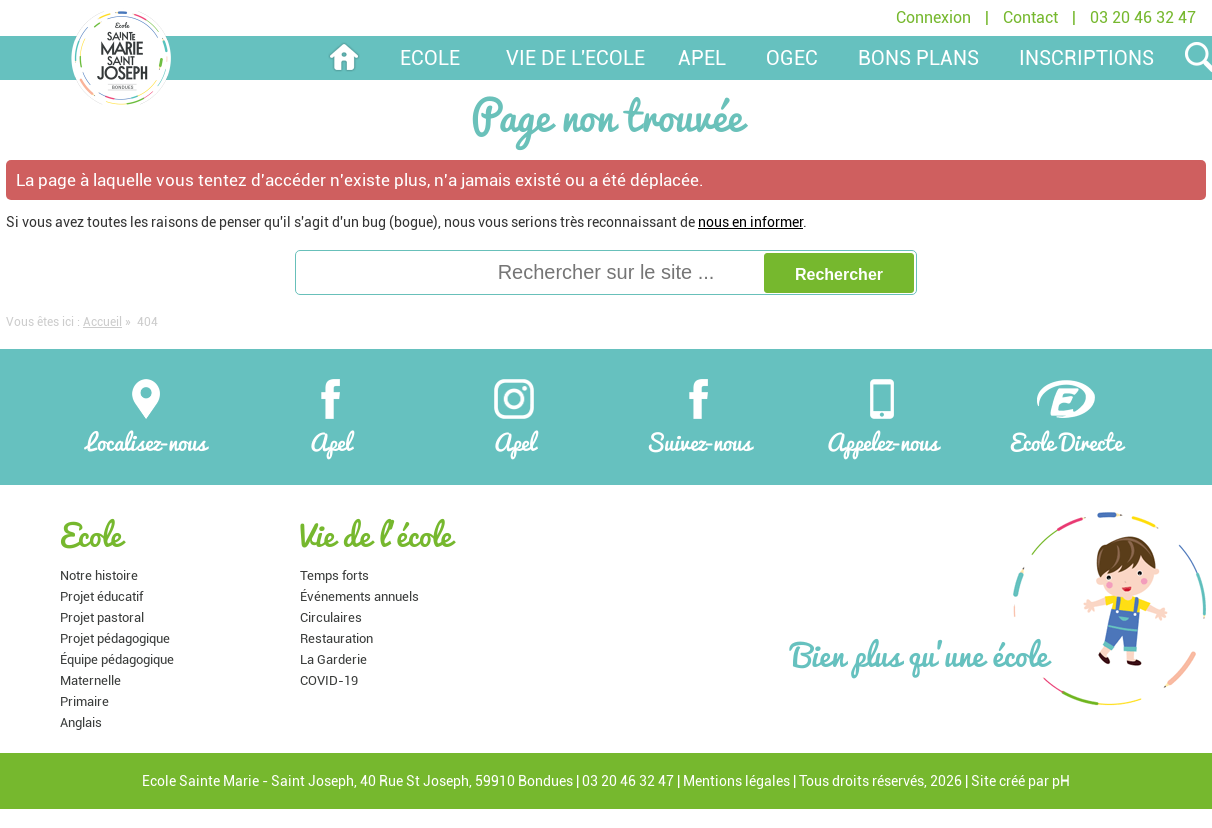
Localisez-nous (146, 416)
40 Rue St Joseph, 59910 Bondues (466, 781)
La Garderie (333, 659)
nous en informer (750, 222)
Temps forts (334, 575)
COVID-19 (329, 680)
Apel (330, 416)
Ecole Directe (1066, 416)
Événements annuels (359, 596)
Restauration (336, 638)
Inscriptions (1086, 58)
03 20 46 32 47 (1143, 17)
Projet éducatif (101, 596)
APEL (702, 58)
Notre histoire (99, 575)
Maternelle (90, 680)
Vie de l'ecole (575, 58)
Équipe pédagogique (117, 659)
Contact (1030, 17)
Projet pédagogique (115, 638)
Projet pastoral (102, 617)
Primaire (84, 701)
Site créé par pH (1020, 781)
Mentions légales (736, 781)
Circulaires (331, 617)
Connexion (933, 17)
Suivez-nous (698, 416)
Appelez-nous (882, 416)
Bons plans (918, 58)
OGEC (792, 58)
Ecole (430, 58)
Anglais (81, 722)
